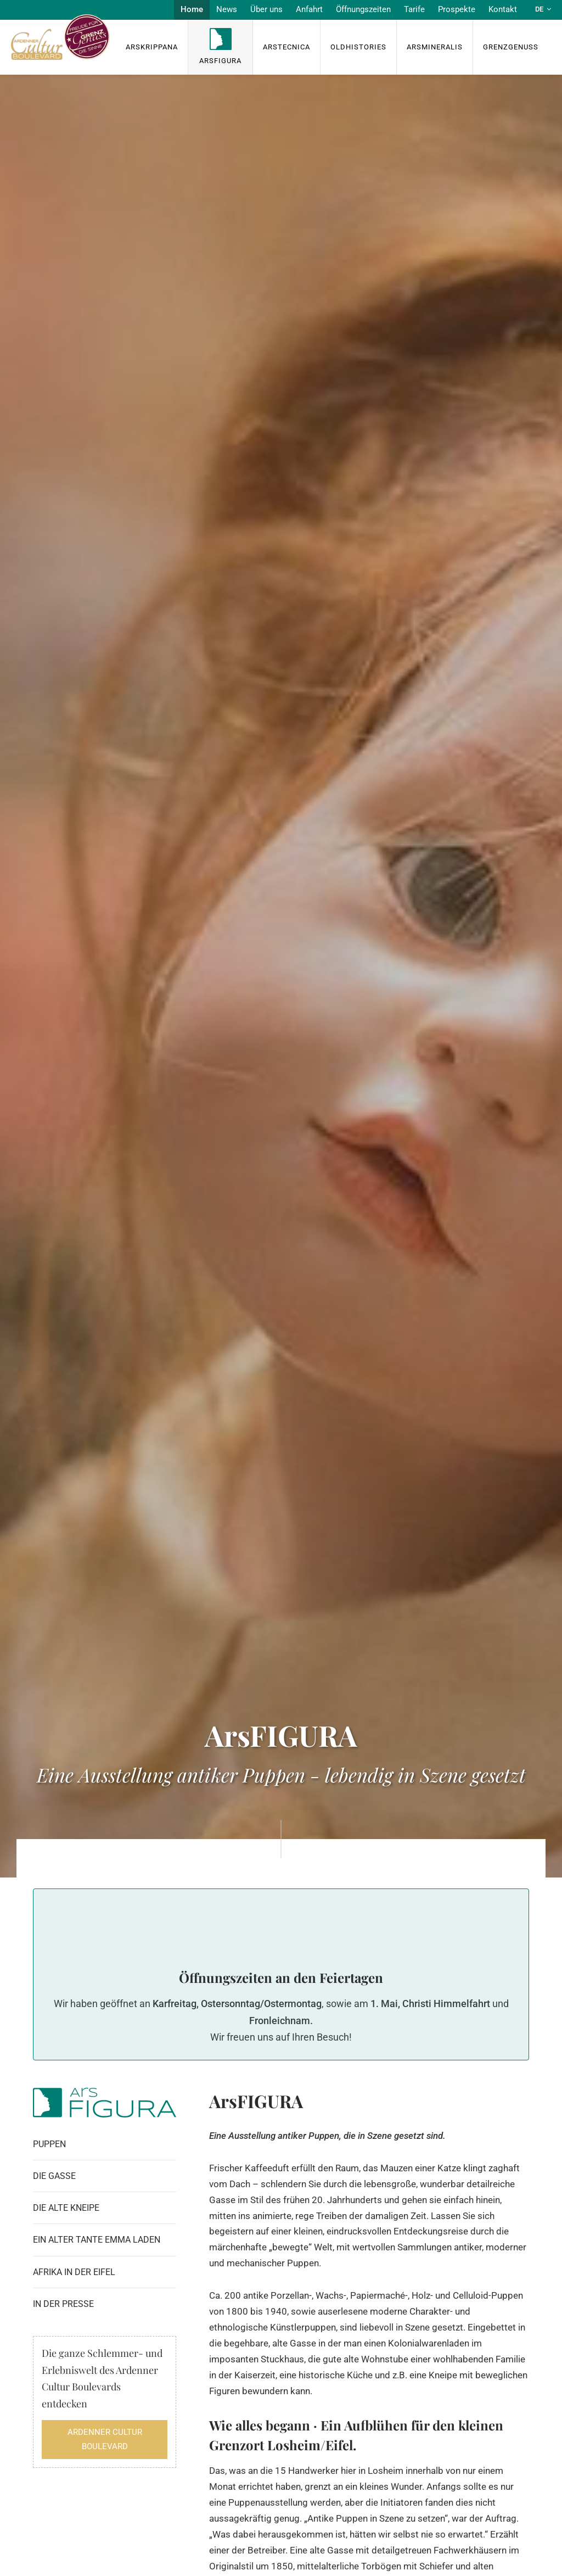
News (226, 9)
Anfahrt (309, 9)
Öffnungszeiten (363, 9)
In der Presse (63, 2304)
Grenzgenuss (510, 47)
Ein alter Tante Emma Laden (96, 2239)
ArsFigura (220, 61)
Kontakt (502, 9)
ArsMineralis (435, 47)
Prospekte (456, 9)
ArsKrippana (152, 47)
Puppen (49, 2144)
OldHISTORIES (358, 47)
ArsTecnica (286, 47)
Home (192, 9)
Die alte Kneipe (66, 2208)
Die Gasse (54, 2176)
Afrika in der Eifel (74, 2272)
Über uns (266, 9)
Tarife (414, 9)
